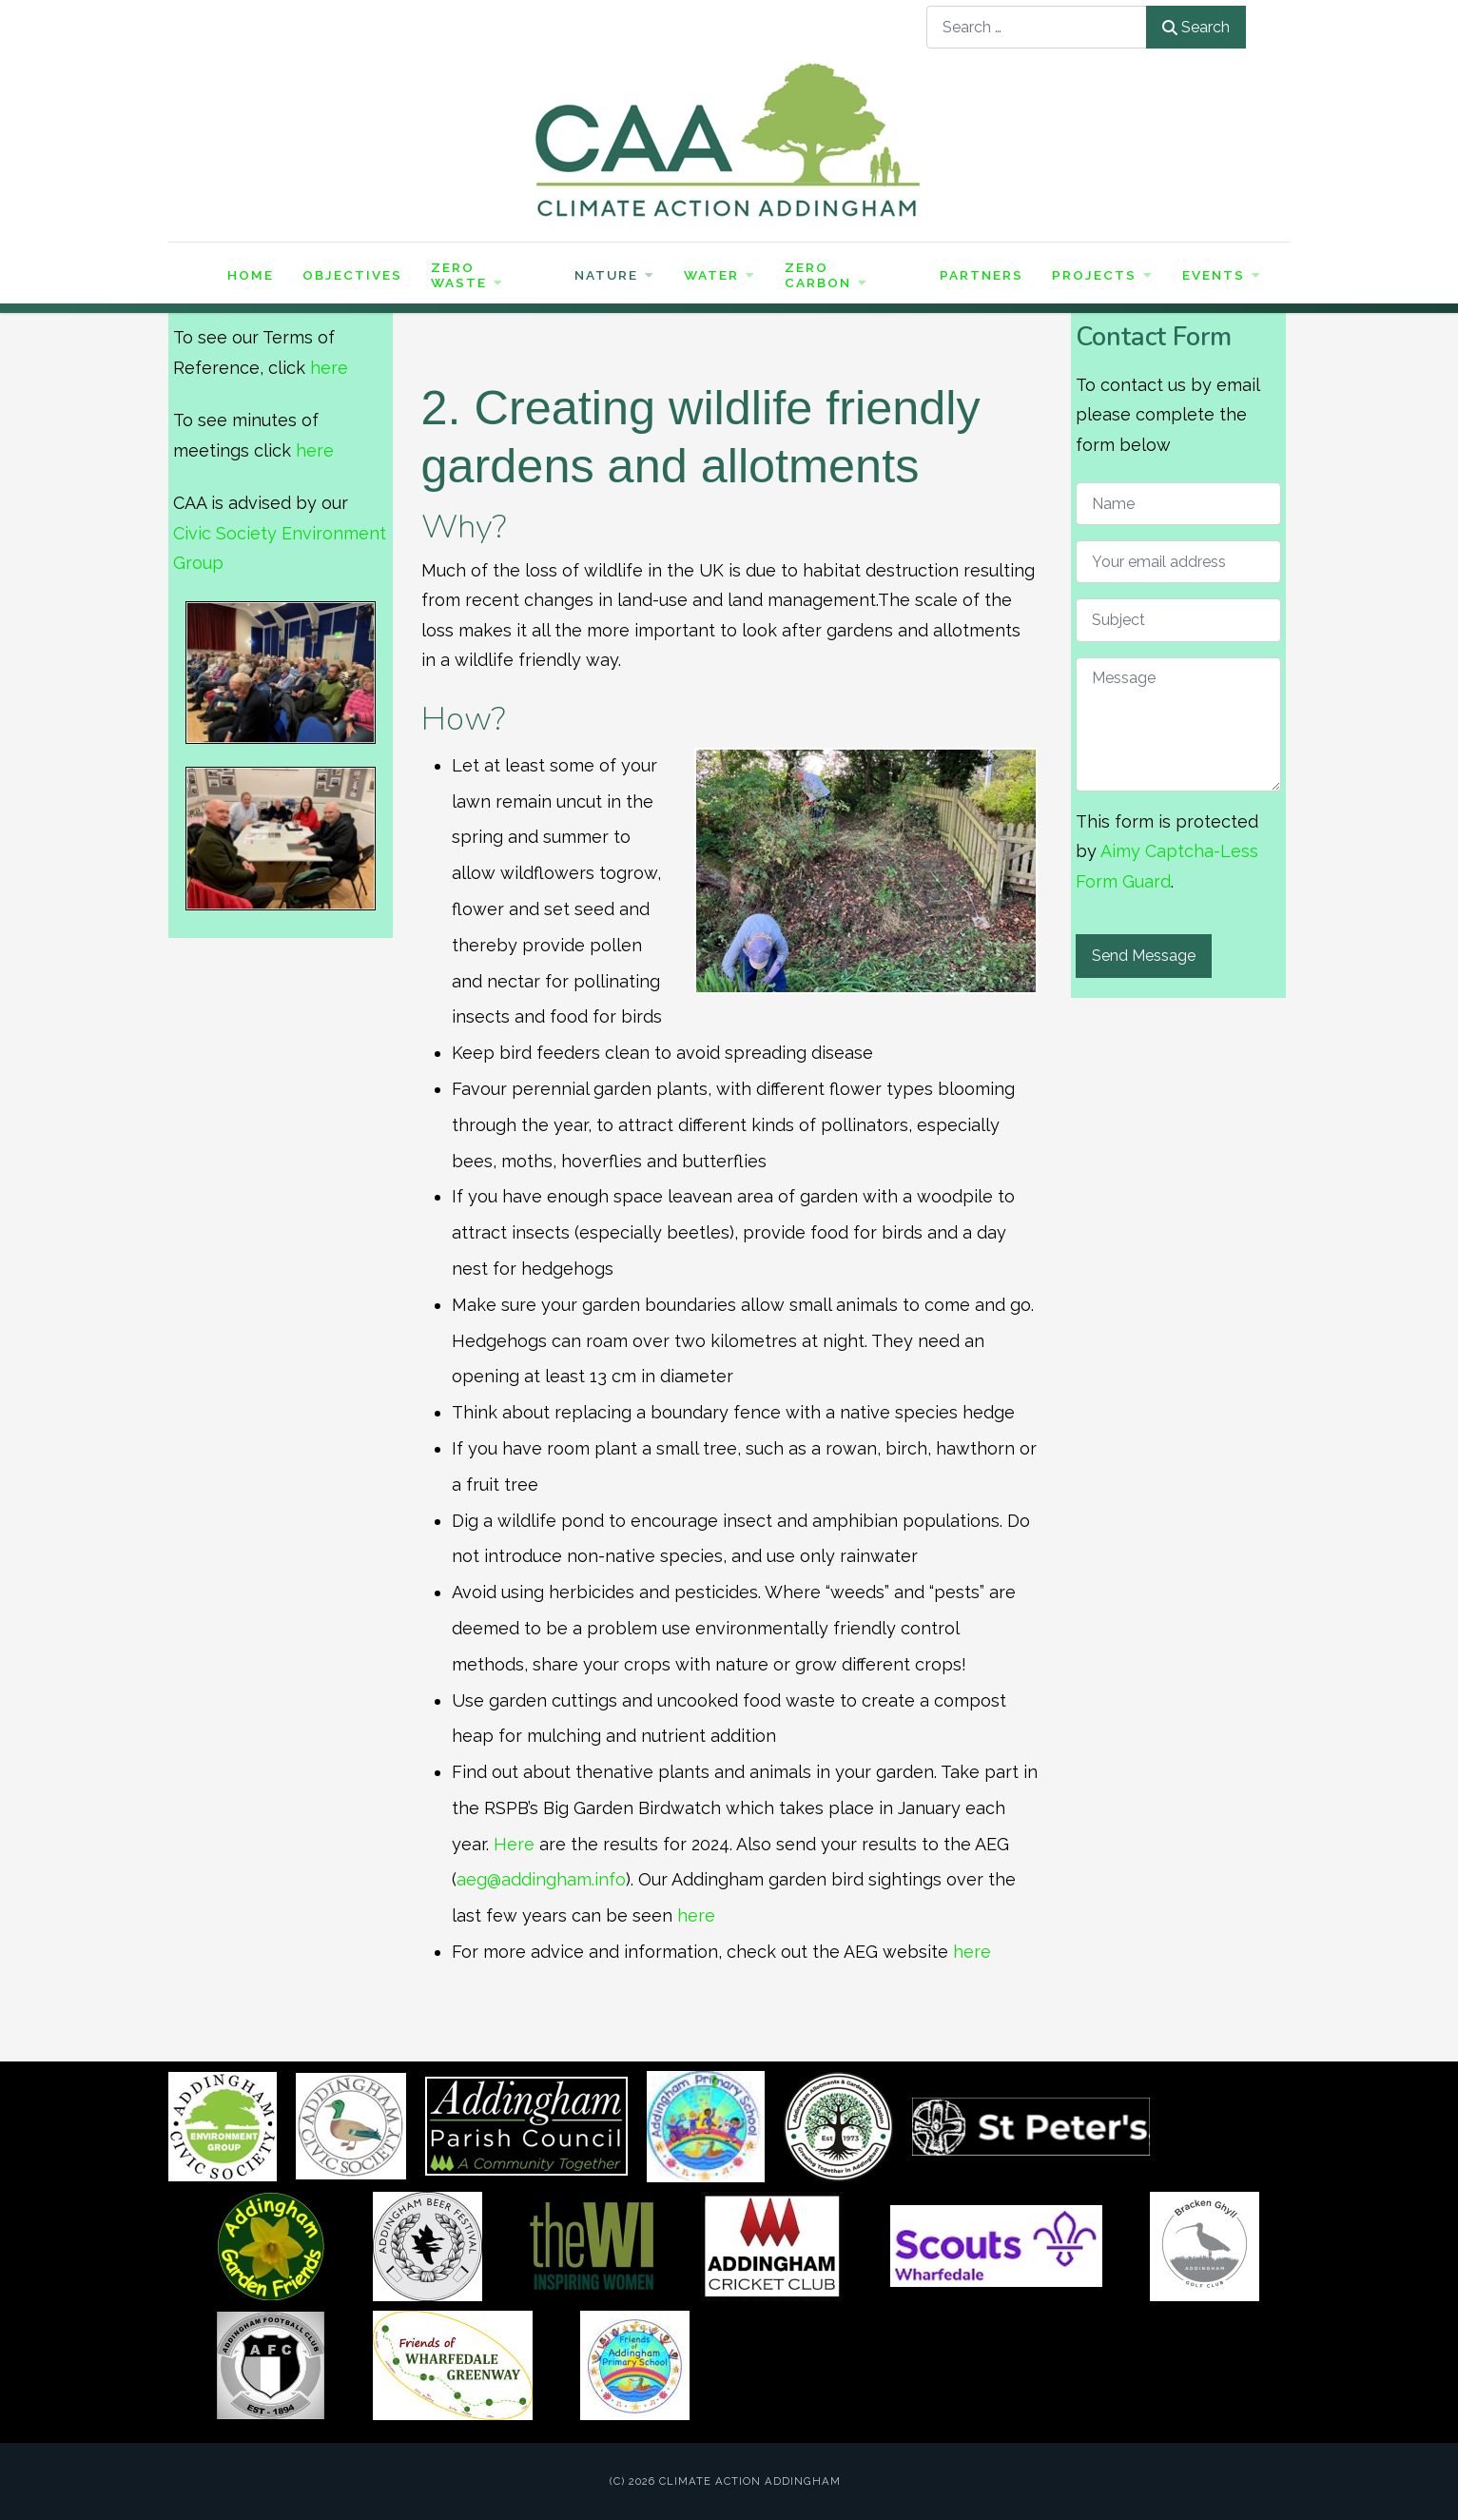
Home (250, 275)
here (329, 368)
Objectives (352, 275)
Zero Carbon (826, 275)
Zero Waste (467, 275)
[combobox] (1036, 27)
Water (720, 275)
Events (1222, 275)
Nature (614, 275)
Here (514, 1844)
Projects (1103, 275)
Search (1195, 27)
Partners (981, 275)
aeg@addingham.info (541, 1879)
